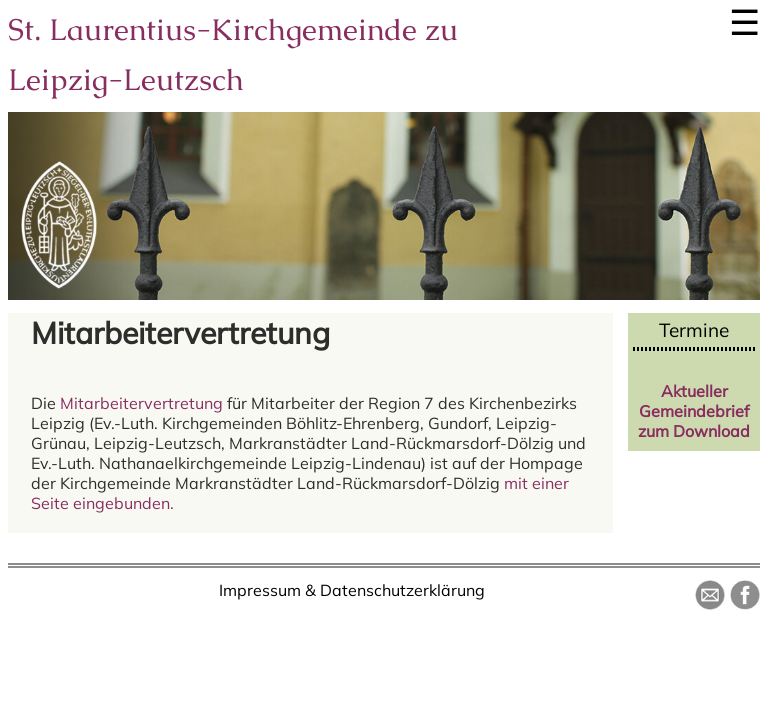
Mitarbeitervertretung (141, 403)
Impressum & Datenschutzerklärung (352, 590)
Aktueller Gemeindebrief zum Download (694, 411)
